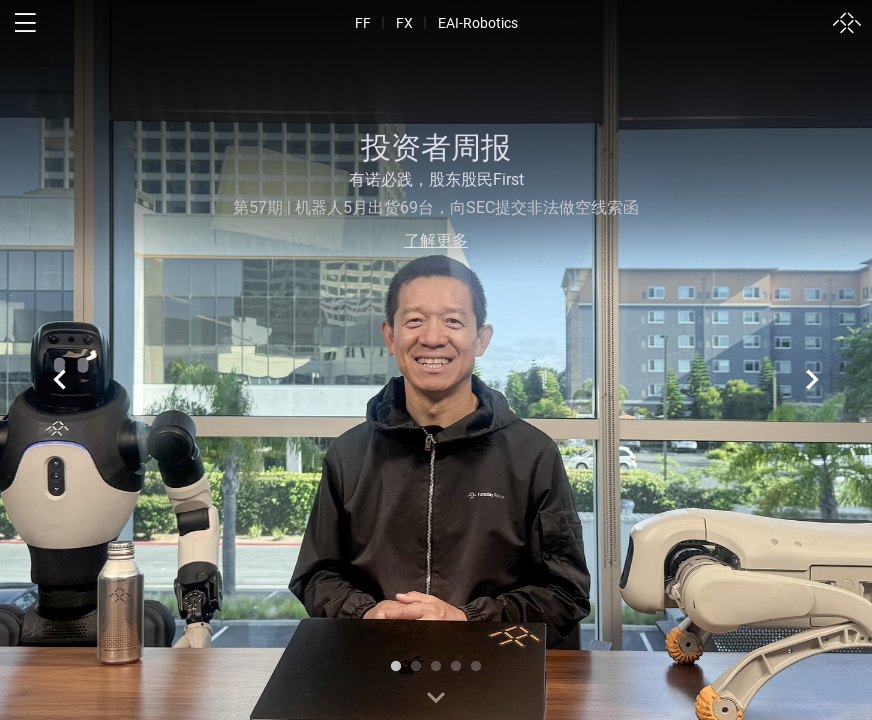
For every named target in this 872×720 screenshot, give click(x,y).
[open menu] (25, 23)
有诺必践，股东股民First (436, 179)
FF (363, 23)
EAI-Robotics (478, 23)
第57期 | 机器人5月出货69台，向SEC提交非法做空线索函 (436, 207)
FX (404, 23)
